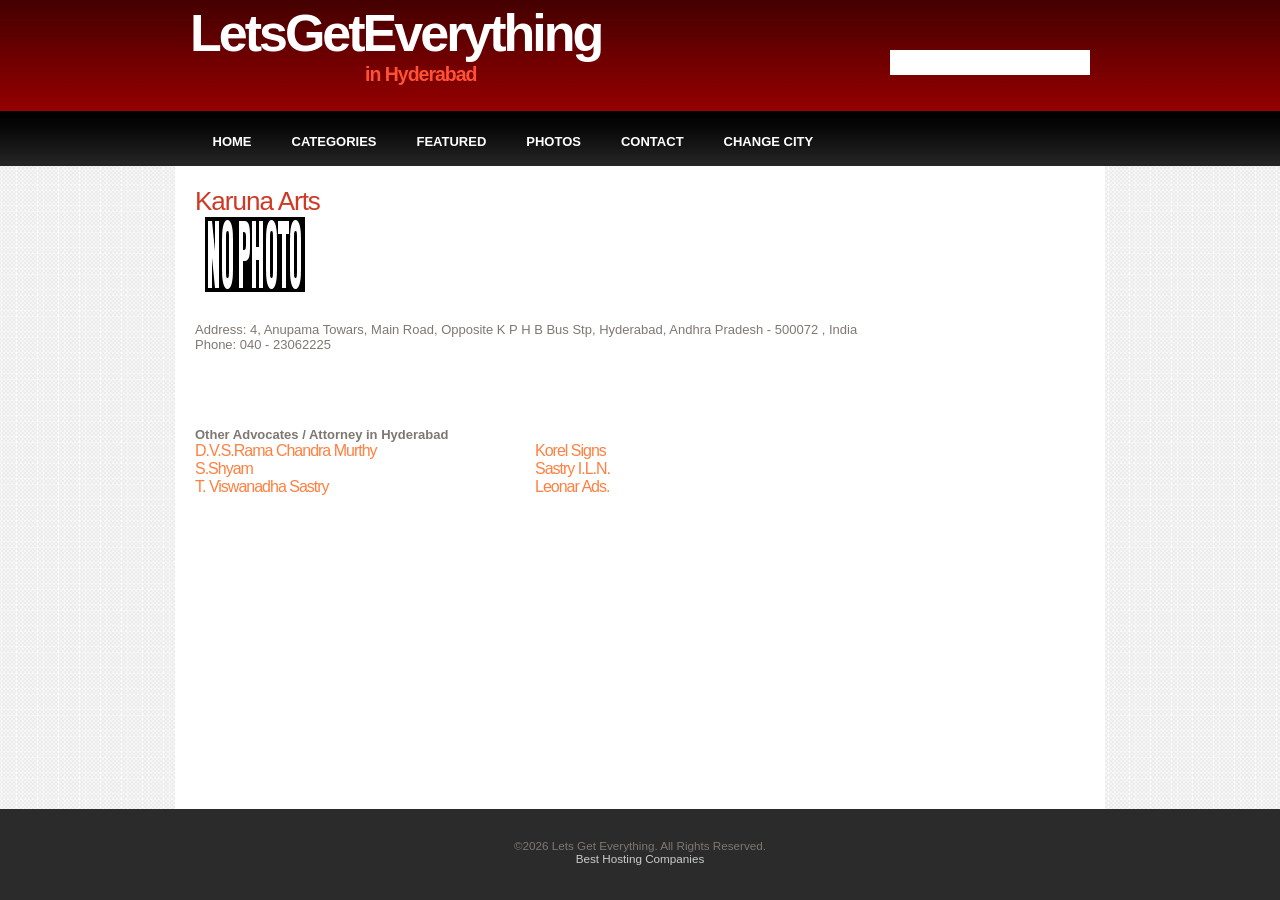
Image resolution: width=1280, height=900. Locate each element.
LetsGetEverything (395, 33)
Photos (553, 141)
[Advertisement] (1005, 486)
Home (232, 141)
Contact (652, 141)
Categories (334, 141)
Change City (769, 141)
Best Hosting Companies (640, 858)
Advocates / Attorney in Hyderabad (341, 434)
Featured (452, 141)
